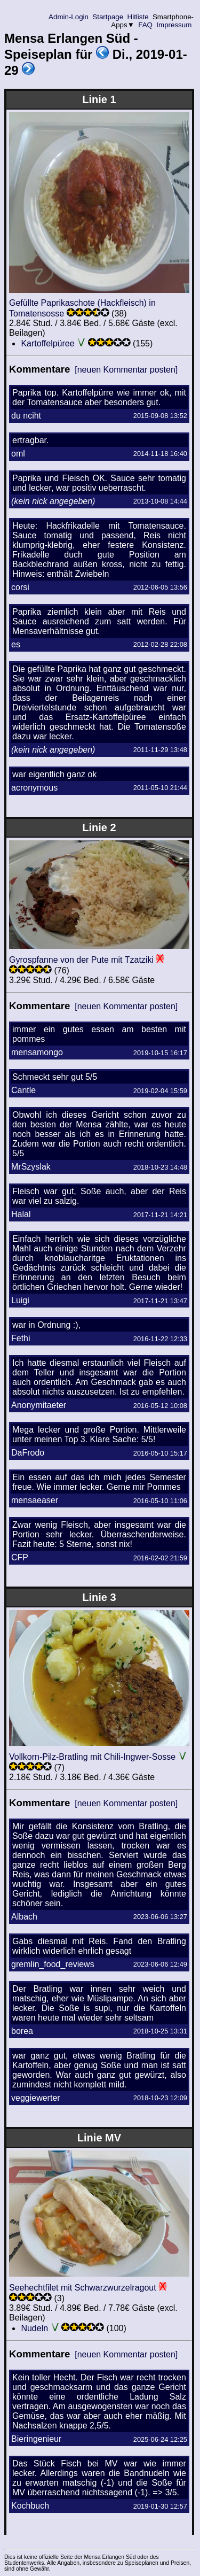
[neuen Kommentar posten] (126, 369)
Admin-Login (69, 17)
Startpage (108, 17)
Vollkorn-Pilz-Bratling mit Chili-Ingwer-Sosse (92, 1756)
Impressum (174, 25)
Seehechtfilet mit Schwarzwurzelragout (82, 2287)
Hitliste (137, 17)
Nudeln (34, 2328)
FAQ (146, 25)
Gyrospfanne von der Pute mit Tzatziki (81, 959)
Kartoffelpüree (47, 343)
